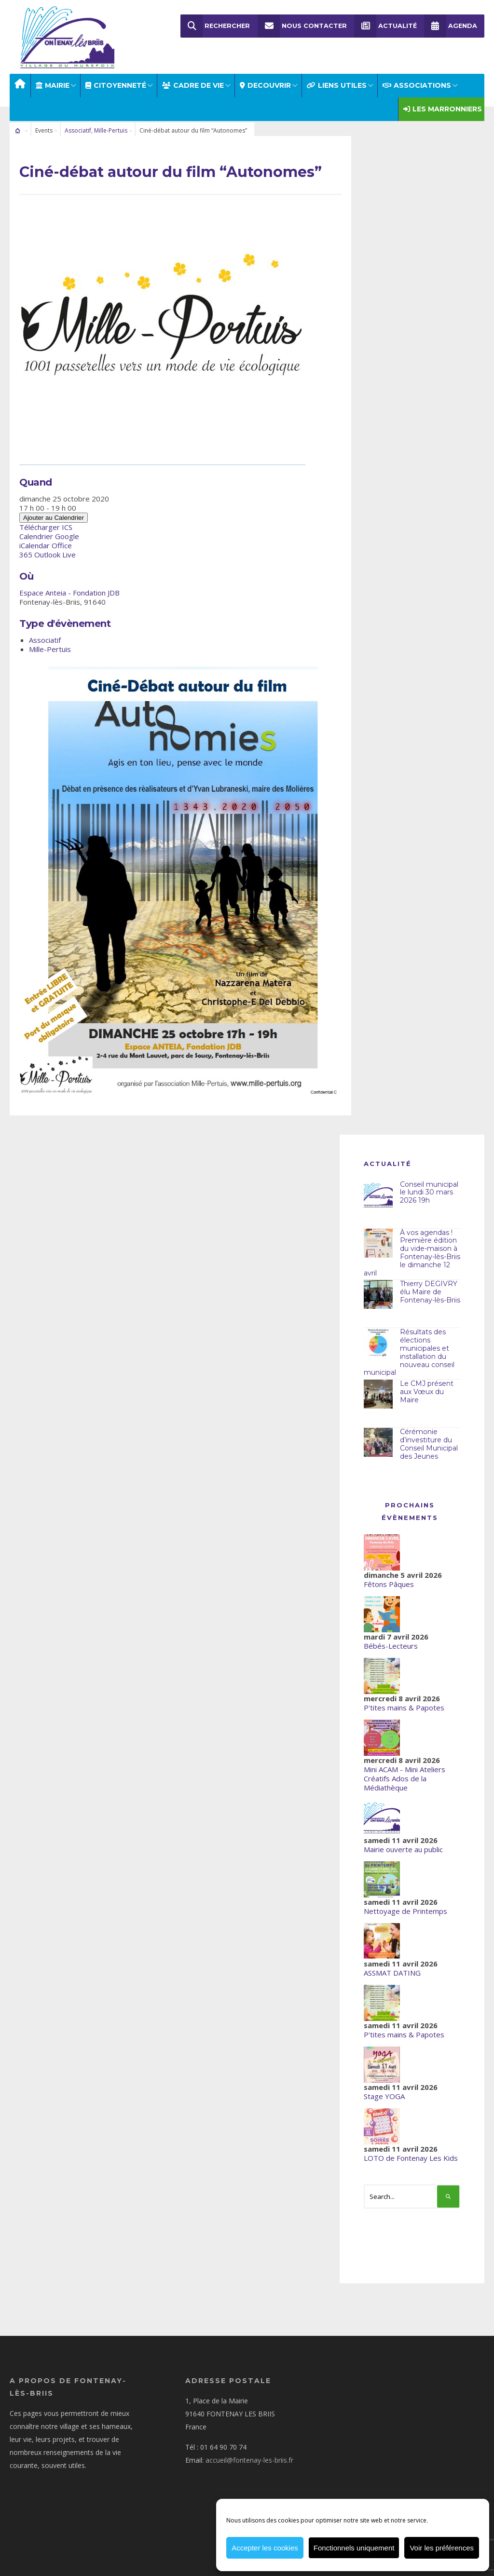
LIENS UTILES (337, 78)
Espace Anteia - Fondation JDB (69, 585)
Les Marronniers (442, 101)
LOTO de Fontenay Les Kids (411, 2151)
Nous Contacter (302, 26)
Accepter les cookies (265, 2548)
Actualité (385, 26)
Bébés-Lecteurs (391, 1638)
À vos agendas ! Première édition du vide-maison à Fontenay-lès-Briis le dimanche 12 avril (412, 1245)
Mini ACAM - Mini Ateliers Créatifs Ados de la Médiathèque (404, 1771)
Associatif (78, 123)
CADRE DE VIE (193, 78)
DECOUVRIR (265, 78)
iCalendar (34, 538)
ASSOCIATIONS (417, 78)
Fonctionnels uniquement (354, 2548)
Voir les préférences (442, 2548)
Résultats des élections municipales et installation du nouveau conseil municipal (409, 1344)
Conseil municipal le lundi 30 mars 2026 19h (429, 1184)
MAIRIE (52, 78)
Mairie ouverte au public (403, 1842)
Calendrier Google (49, 529)
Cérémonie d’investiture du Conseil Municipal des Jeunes (429, 1436)
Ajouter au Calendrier (53, 510)
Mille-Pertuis (110, 123)
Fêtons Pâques (389, 1577)
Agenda (450, 26)
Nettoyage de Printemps (405, 1904)
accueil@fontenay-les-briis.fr (249, 2452)
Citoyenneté (115, 78)
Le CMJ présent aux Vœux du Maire (426, 1384)
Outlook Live (55, 547)
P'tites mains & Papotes (404, 1700)
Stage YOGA (384, 2089)
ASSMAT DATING (392, 1965)
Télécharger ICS (45, 520)
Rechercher (215, 26)
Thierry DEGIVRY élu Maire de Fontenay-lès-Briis (430, 1284)
